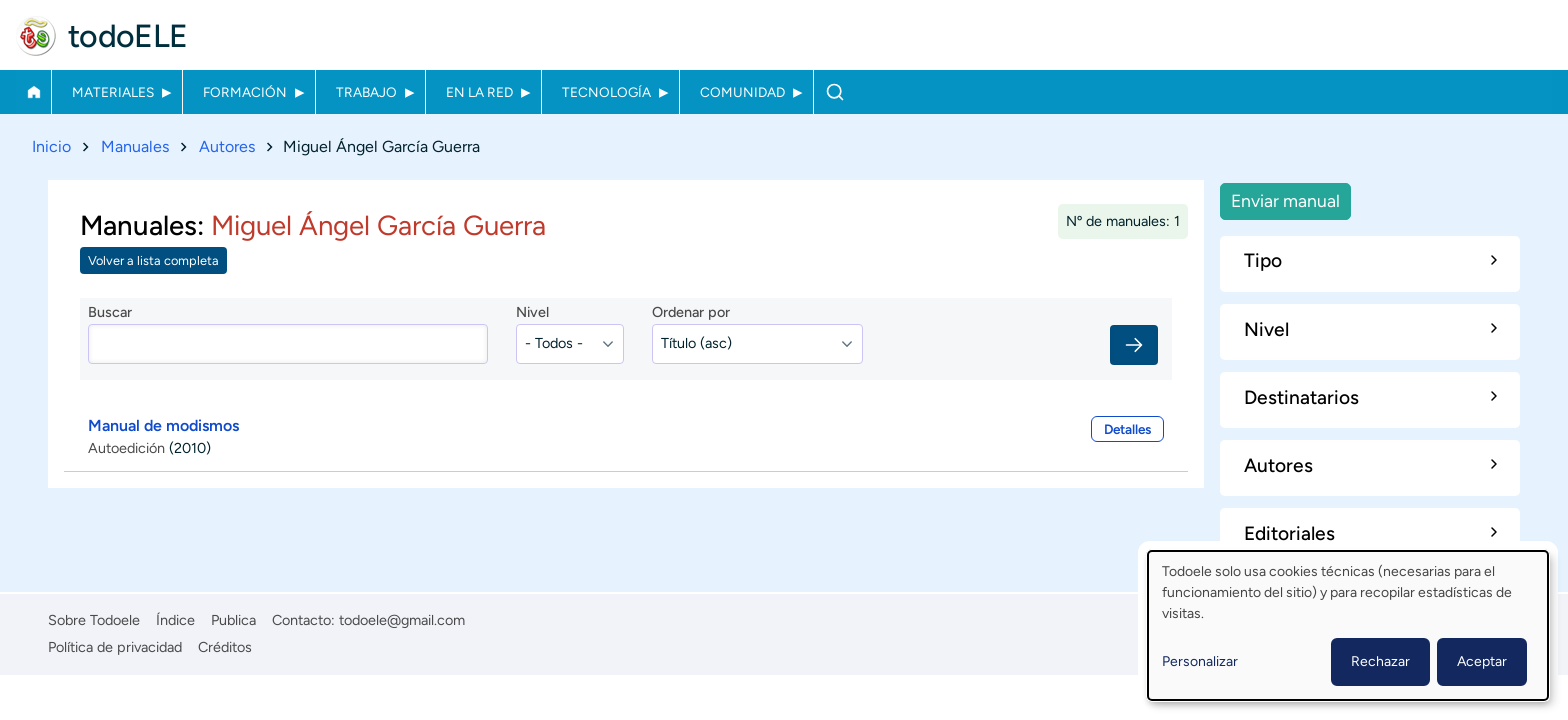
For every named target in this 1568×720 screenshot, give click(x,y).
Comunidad (742, 92)
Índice (175, 620)
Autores (227, 146)
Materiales (113, 92)
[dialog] (1348, 625)
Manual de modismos (163, 425)
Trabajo (366, 92)
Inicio (33, 92)
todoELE (128, 36)
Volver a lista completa (153, 261)
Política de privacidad (115, 647)
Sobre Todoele (94, 620)
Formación (245, 92)
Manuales (135, 146)
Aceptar (1482, 661)
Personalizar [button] (1200, 661)
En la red (479, 92)
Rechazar (1380, 661)
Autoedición (126, 448)
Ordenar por (691, 313)
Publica (233, 620)
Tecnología (606, 92)
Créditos (225, 647)
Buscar (834, 92)
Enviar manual (1285, 200)
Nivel (532, 313)
